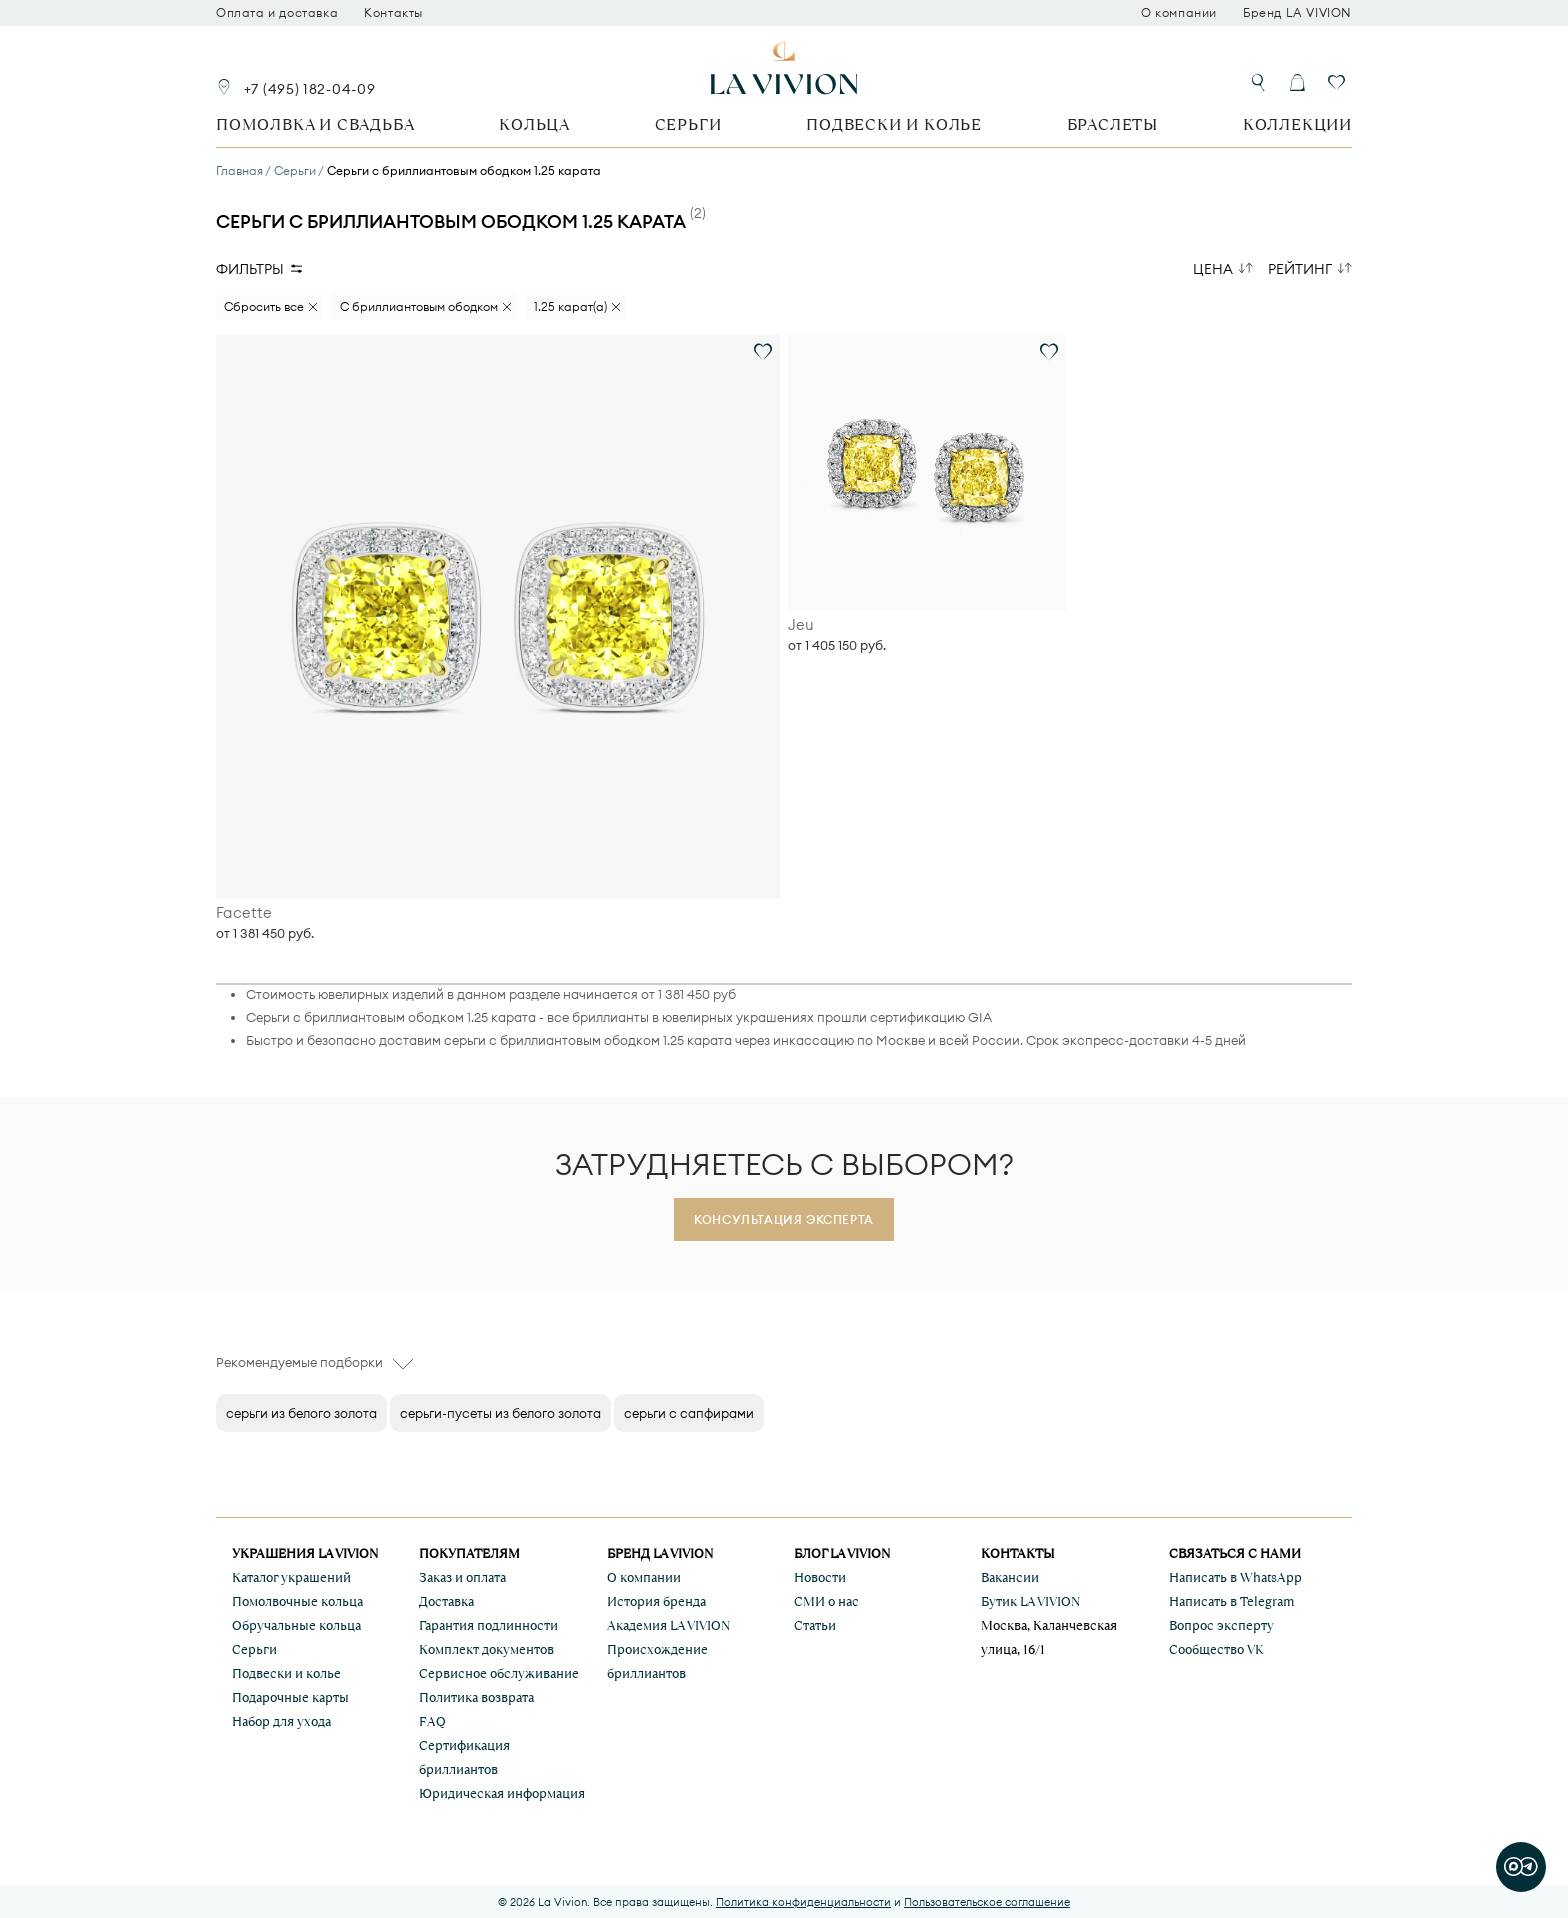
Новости (820, 1577)
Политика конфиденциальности (803, 1902)
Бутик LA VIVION (1030, 1601)
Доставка (446, 1601)
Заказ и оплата (462, 1577)
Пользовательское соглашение (987, 1902)
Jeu (801, 625)
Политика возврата (476, 1697)
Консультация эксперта (784, 1219)
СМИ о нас (826, 1601)
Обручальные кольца (296, 1625)
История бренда (656, 1601)
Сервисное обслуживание (499, 1673)
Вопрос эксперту (1221, 1625)
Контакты (393, 13)
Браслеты (1112, 124)
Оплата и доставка (277, 13)
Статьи (815, 1625)
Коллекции (1297, 124)
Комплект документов (486, 1649)
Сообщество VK (1216, 1649)
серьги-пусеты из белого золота (500, 1413)
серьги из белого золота (301, 1413)
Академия (668, 1625)
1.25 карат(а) (570, 306)
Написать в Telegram (1231, 1601)
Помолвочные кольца (297, 1601)
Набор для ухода (281, 1721)
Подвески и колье (894, 124)
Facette (244, 913)
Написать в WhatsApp (1235, 1577)
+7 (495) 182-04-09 (310, 89)
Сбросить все (264, 306)
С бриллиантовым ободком (419, 306)
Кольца (534, 124)
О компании (1179, 13)
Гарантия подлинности (488, 1625)
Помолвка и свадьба (315, 124)
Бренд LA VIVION (1297, 13)
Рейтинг (1300, 269)
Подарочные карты (290, 1697)
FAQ (432, 1721)
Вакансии (1010, 1577)
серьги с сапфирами (689, 1413)
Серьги (688, 124)
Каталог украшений (291, 1577)
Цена (1213, 269)
